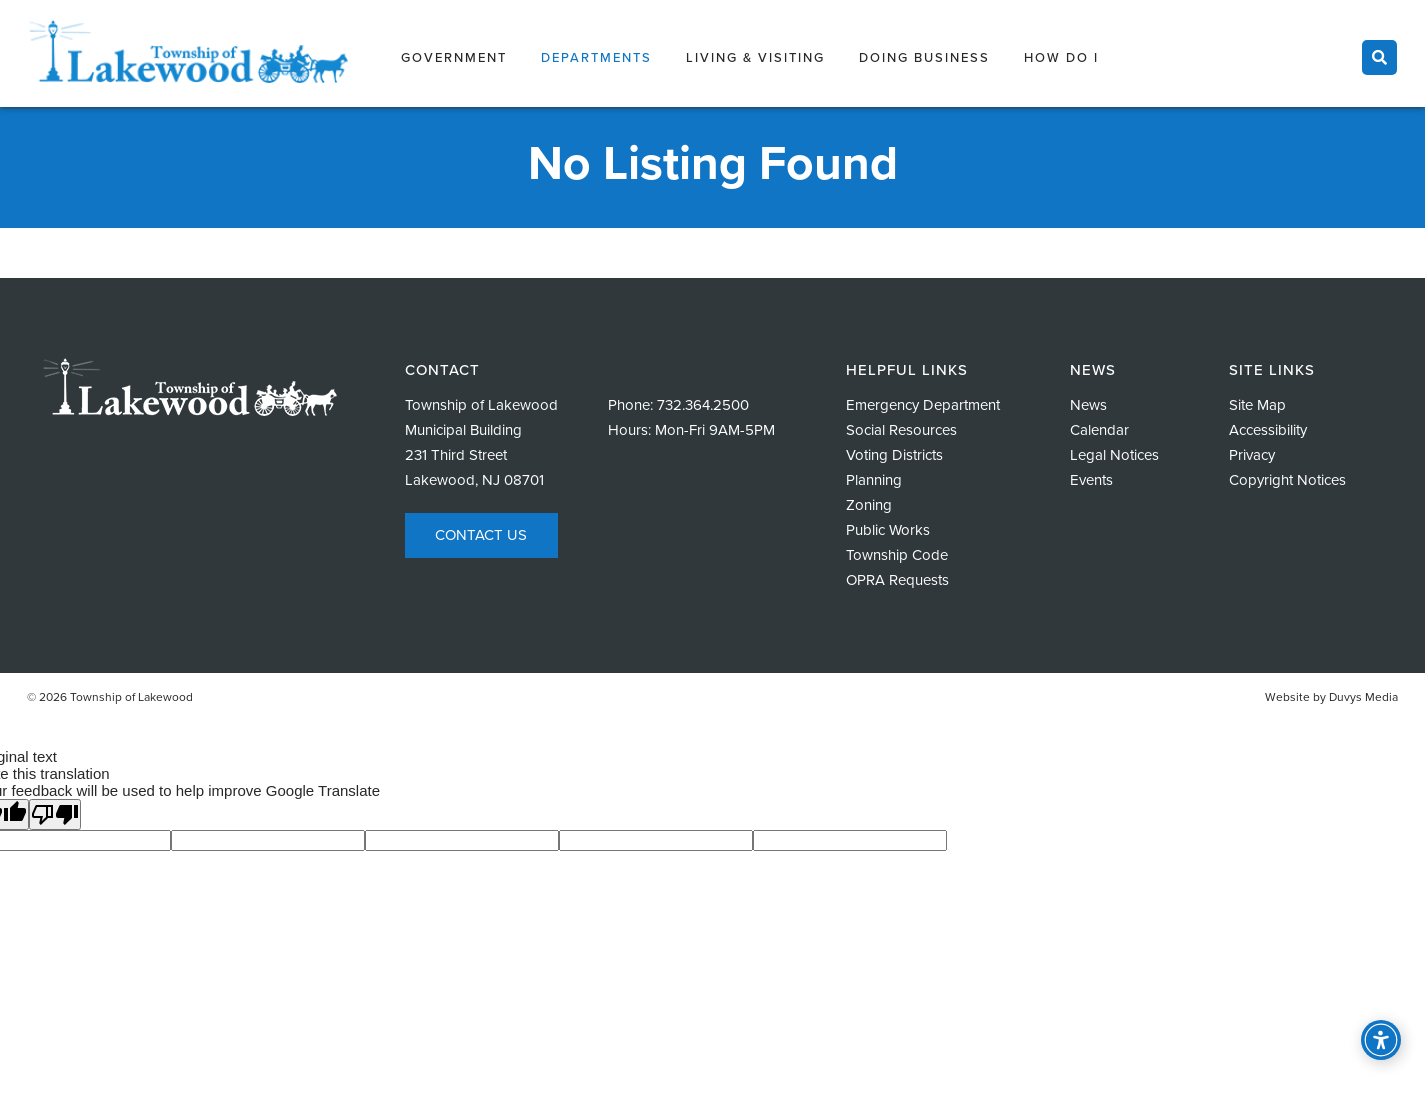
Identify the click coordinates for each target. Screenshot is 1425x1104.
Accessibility (1268, 430)
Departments (596, 58)
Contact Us (481, 535)
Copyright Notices (1287, 480)
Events (1091, 480)
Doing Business (924, 58)
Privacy (1252, 455)
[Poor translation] (55, 814)
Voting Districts (894, 455)
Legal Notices (1114, 455)
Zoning (869, 505)
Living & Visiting (755, 58)
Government (454, 58)
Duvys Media (1363, 697)
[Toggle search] (1379, 57)
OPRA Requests (897, 580)
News (1088, 405)
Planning (874, 480)
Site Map (1257, 405)
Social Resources (901, 430)
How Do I (1061, 58)
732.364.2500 (703, 405)
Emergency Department (923, 405)
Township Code (897, 555)
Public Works (888, 530)
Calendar (1099, 430)
